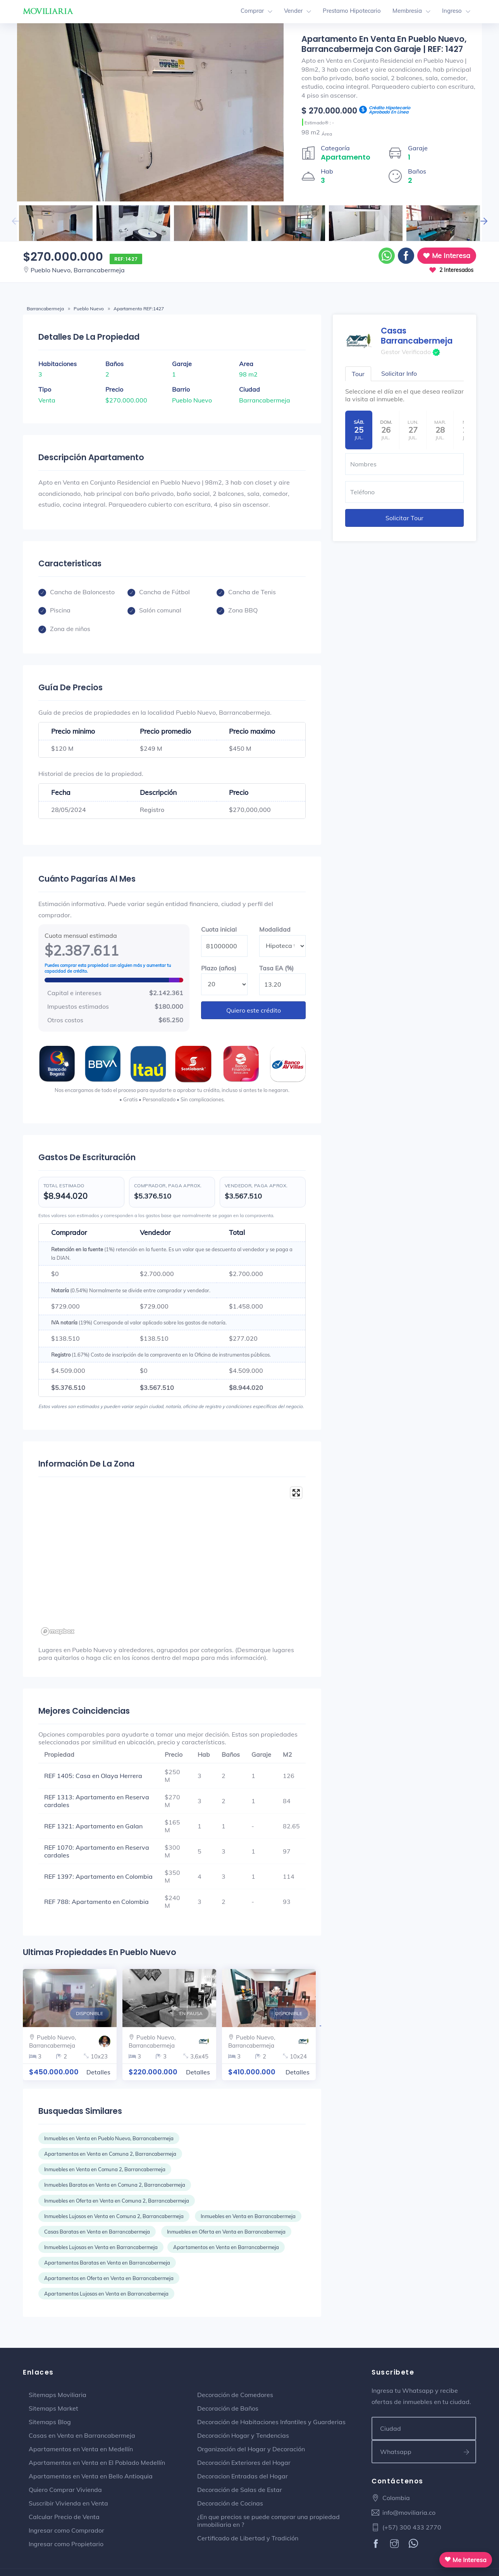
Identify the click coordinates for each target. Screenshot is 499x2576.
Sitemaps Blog (50, 2422)
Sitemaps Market (53, 2408)
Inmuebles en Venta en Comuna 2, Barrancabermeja (104, 2169)
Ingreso (452, 10)
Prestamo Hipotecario (352, 10)
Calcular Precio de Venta (64, 2517)
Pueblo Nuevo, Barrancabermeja (78, 270)
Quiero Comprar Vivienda (65, 2489)
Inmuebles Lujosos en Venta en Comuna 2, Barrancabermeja (114, 2216)
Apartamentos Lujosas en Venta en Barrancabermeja (106, 2294)
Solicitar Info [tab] (399, 373)
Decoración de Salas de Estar (239, 2489)
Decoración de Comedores (235, 2395)
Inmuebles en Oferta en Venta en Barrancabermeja (226, 2232)
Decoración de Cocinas (230, 2503)
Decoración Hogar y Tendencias (243, 2435)
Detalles (98, 2072)
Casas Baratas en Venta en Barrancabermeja (97, 2232)
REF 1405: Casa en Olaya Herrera (93, 1776)
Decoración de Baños (227, 2408)
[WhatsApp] (414, 2544)
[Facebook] (377, 2544)
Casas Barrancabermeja (417, 335)
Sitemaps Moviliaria (57, 2395)
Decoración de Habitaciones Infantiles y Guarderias (271, 2422)
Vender (293, 10)
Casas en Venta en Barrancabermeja (82, 2435)
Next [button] (484, 221)
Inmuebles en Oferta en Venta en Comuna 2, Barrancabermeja (116, 2201)
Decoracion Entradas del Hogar (242, 2476)
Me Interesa (446, 255)
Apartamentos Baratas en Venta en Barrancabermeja (107, 2263)
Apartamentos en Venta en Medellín (81, 2449)
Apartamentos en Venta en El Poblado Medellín (97, 2462)
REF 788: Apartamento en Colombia (96, 1901)
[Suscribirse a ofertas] (467, 2452)
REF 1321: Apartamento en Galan (93, 1826)
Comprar (252, 10)
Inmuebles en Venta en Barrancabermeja (248, 2216)
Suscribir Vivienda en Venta (68, 2503)
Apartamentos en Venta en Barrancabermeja (226, 2247)
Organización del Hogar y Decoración (251, 2449)
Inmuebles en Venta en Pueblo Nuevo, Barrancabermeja (109, 2138)
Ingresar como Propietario (66, 2544)
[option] (150, 112)
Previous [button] (15, 221)
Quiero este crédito (253, 1010)
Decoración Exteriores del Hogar (244, 2462)
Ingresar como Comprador (66, 2530)
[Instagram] (395, 2544)
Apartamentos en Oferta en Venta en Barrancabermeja (109, 2278)
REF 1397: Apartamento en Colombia (98, 1876)
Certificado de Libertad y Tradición (247, 2538)
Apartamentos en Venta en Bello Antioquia (91, 2476)
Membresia (407, 10)
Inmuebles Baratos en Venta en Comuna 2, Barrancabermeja (114, 2185)
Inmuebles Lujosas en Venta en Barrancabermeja (101, 2247)
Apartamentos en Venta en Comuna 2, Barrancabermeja (110, 2154)
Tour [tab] (358, 374)
